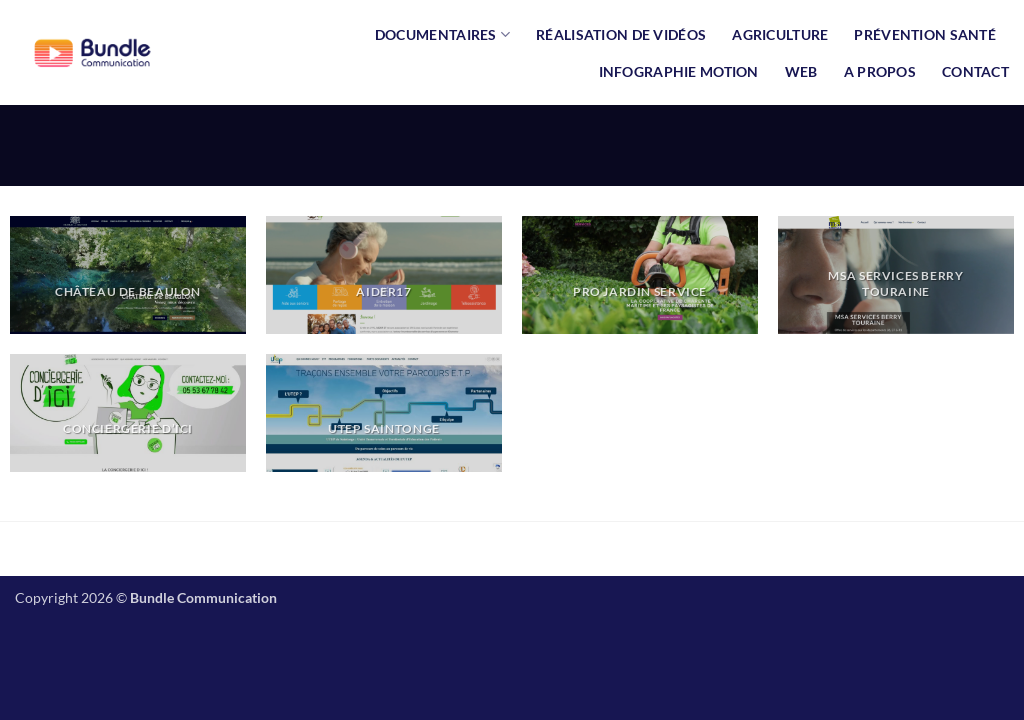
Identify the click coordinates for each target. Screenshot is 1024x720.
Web (801, 71)
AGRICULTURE (780, 34)
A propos (880, 71)
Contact (975, 71)
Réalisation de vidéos (621, 34)
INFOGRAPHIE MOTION (679, 71)
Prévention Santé (925, 34)
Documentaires (442, 34)
